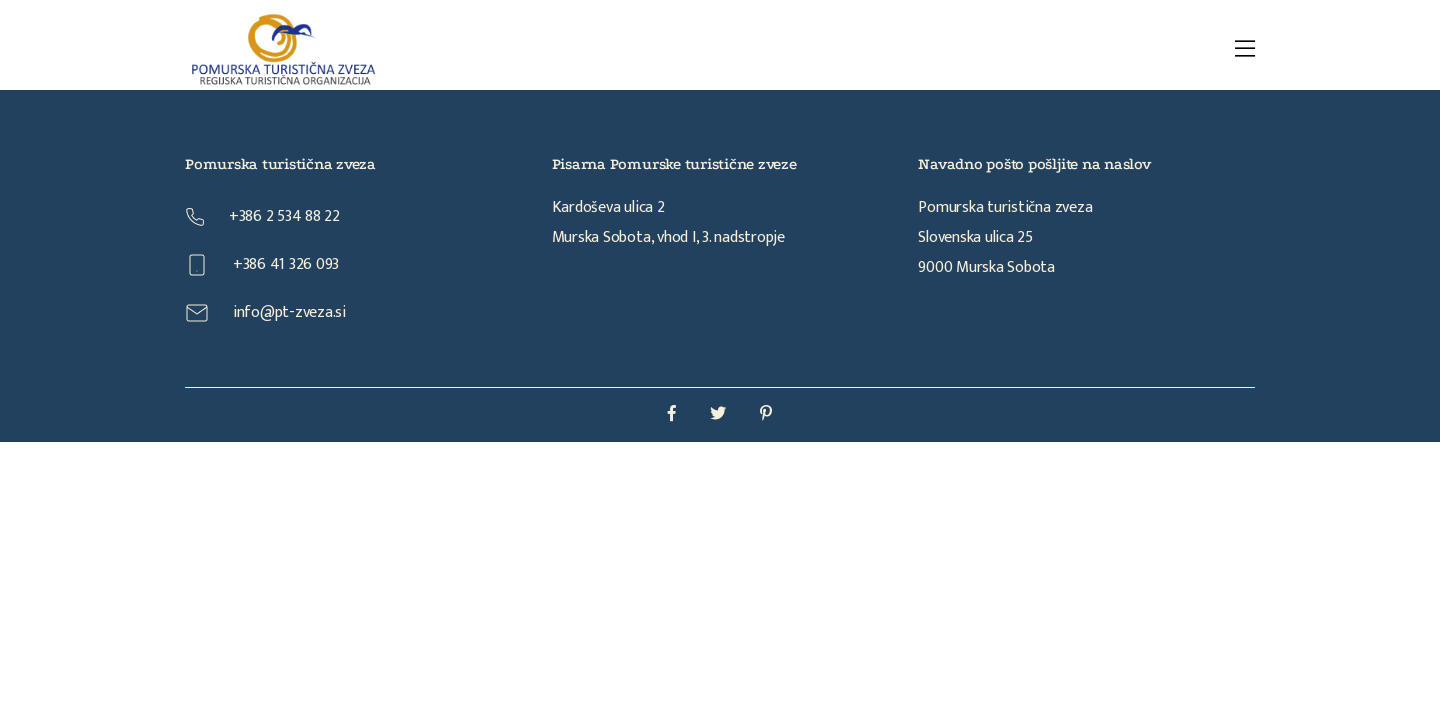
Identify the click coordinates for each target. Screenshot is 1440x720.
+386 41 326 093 (262, 264)
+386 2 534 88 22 (262, 216)
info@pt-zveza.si (265, 312)
